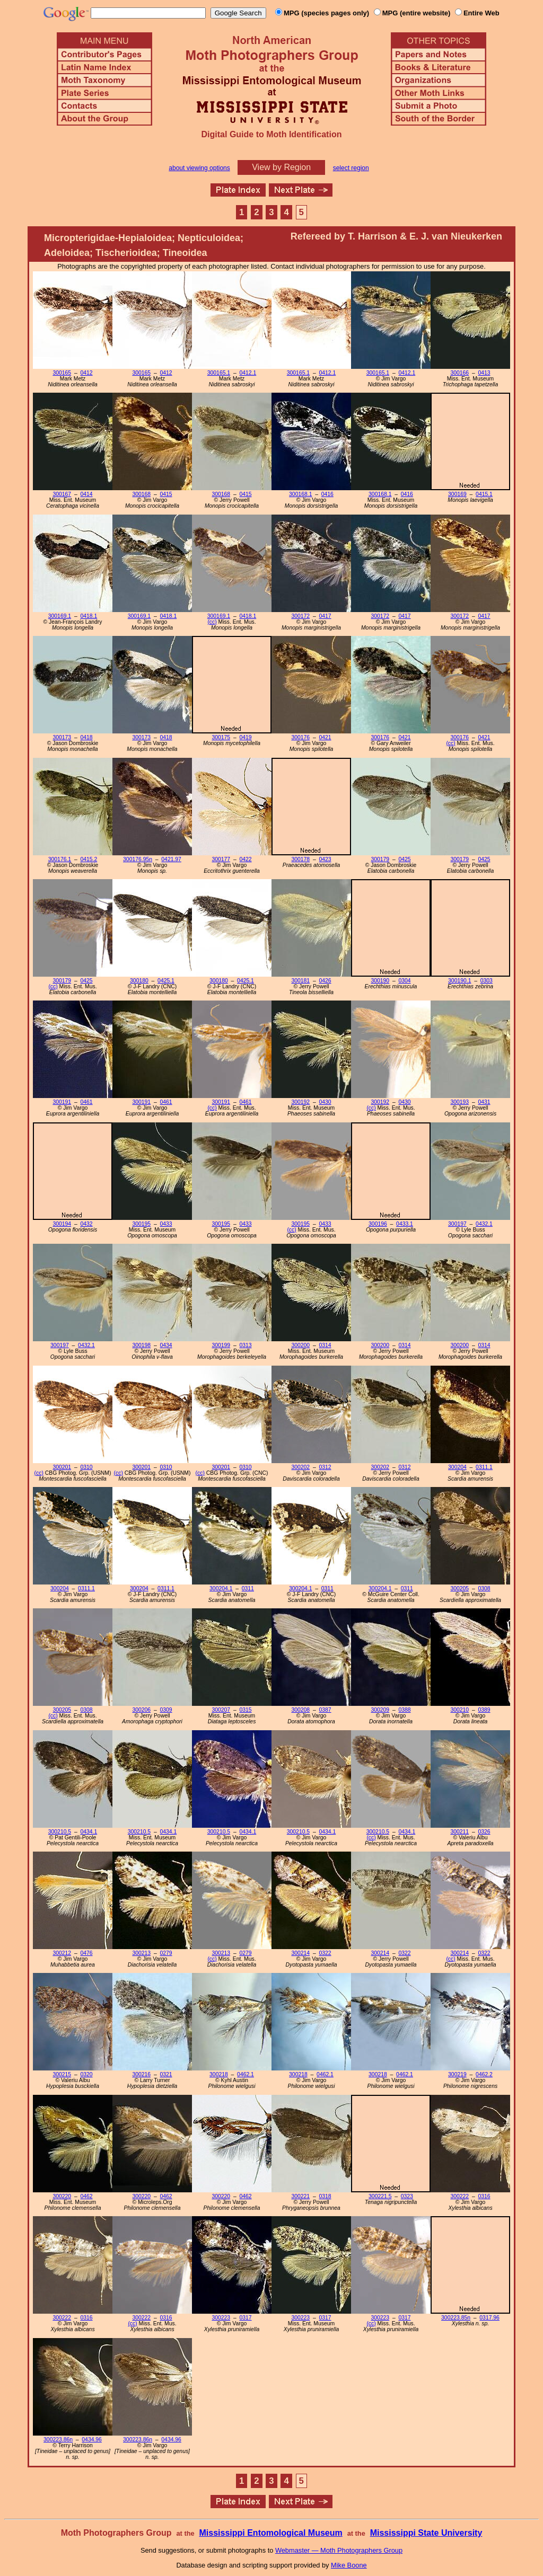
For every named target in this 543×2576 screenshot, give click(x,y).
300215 (61, 2074)
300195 (141, 1224)
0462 (86, 2196)
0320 (86, 2074)
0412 (86, 373)
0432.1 (484, 1224)
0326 (484, 1832)
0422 (245, 859)
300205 (459, 1588)
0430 (325, 1102)
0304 (404, 981)
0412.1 (247, 373)
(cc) (211, 622)
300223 (221, 2318)
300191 (61, 1102)
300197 (457, 1224)
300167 (61, 494)
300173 (61, 737)
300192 (300, 1102)
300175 (221, 737)
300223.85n (455, 2318)
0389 (484, 1710)
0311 (248, 1588)
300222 (459, 2196)
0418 (86, 737)
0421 (325, 737)
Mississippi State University (426, 2532)
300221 (300, 2196)
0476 (86, 1953)
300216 (141, 2074)
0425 (404, 859)
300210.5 (59, 1832)
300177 (221, 859)
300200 (300, 1345)
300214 (300, 1953)
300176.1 (59, 859)
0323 (407, 2196)
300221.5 (380, 2196)
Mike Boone (349, 2565)
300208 (300, 1710)
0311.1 (484, 1467)
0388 (404, 1710)
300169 (457, 494)
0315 (245, 1710)
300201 (61, 1467)
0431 (484, 1102)
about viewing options (199, 168)
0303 (486, 981)
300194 (61, 1224)
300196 (378, 1224)
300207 (221, 1710)
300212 (61, 1953)
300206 (141, 1710)
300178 (300, 859)
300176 (300, 737)
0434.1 (88, 1832)
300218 (218, 2074)
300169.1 (59, 616)
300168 (141, 494)
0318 (325, 2196)
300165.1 (218, 373)
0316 (484, 2196)
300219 (457, 2074)
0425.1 (165, 981)
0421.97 (171, 859)
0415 (166, 494)
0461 (86, 1102)
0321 (166, 2074)
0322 (325, 1953)
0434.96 (92, 2439)
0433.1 (404, 1224)
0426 (325, 981)
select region (351, 168)
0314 (325, 1345)
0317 (245, 2318)
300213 (141, 1953)
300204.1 (220, 1588)
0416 (327, 494)
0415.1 (484, 494)
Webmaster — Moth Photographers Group (338, 2550)
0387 (325, 1710)
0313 (245, 1345)
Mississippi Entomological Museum (270, 2532)
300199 (221, 1345)
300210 (459, 1710)
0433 (166, 1224)
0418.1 (88, 616)
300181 (300, 981)
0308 (484, 1588)
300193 (459, 1102)
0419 (245, 737)
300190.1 (459, 981)
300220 (61, 2196)
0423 (325, 859)
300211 (459, 1832)
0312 (325, 1467)
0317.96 (489, 2318)
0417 (325, 616)
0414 (86, 494)
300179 (380, 859)
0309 (166, 1710)
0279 (166, 1953)
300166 (459, 373)
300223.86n (58, 2439)
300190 (380, 981)
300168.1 (300, 494)
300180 (139, 981)
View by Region (281, 167)
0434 (166, 1345)
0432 (86, 1224)
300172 (300, 616)
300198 (141, 1345)
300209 (380, 1710)
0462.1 (245, 2074)
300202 (300, 1467)
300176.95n (137, 859)
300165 (61, 373)
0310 (86, 1467)
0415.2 (88, 859)
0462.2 (484, 2074)
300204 (457, 1467)
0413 (484, 373)
